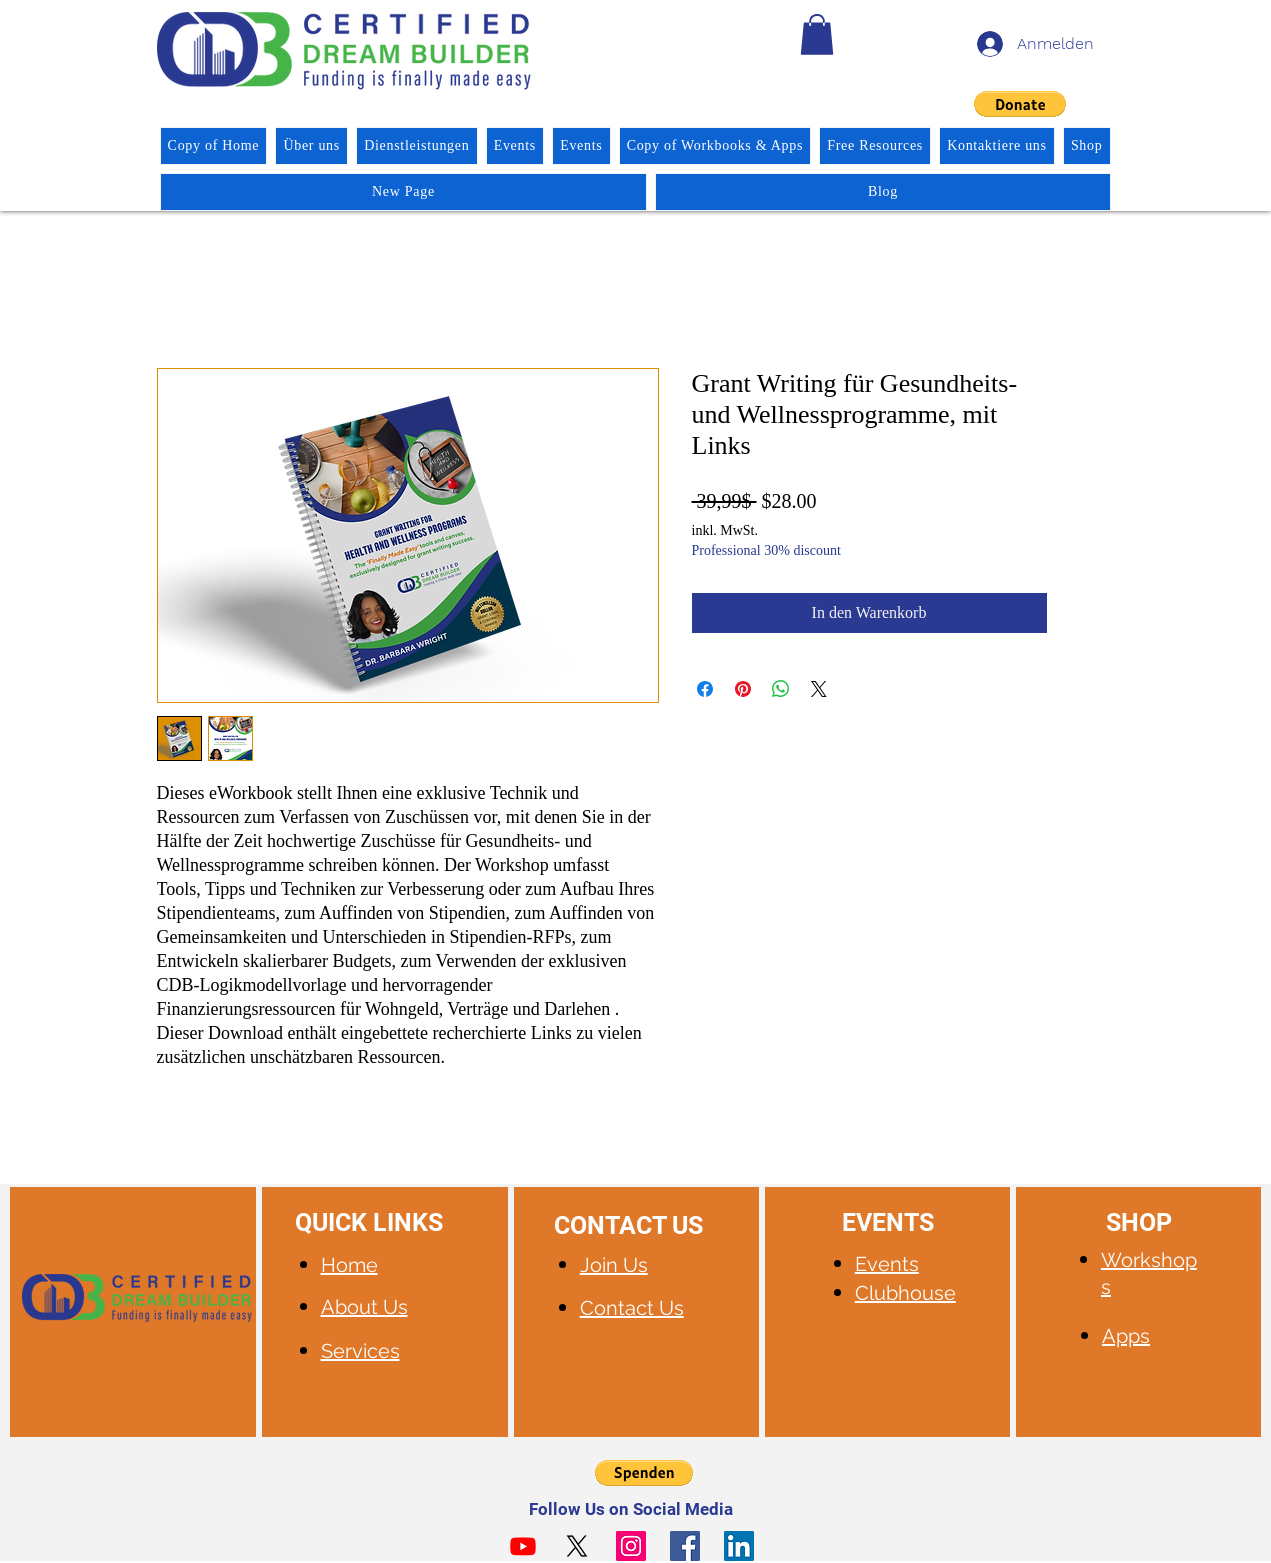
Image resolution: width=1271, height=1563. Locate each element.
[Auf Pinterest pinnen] (743, 689)
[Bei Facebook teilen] (705, 689)
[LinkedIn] (739, 1546)
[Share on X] (819, 689)
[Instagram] (631, 1546)
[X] (577, 1546)
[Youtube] (523, 1546)
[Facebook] (685, 1546)
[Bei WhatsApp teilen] (781, 689)
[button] (817, 34)
